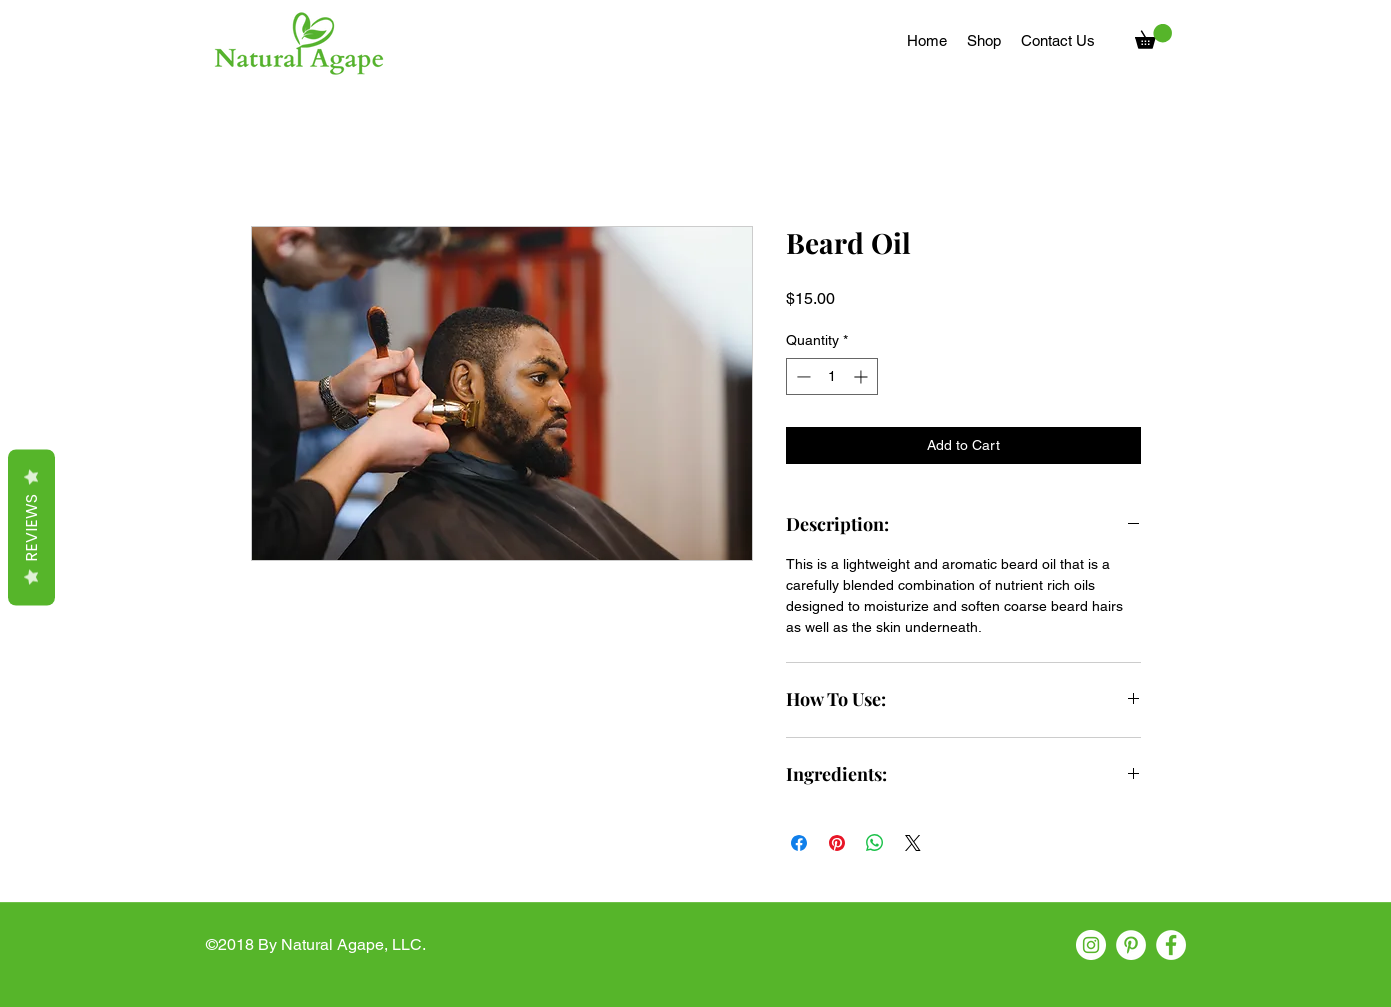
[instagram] (1091, 945)
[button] (1153, 36)
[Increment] (862, 376)
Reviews (31, 527)
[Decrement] (801, 376)
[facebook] (1171, 945)
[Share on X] (913, 843)
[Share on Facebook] (799, 843)
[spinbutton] (832, 376)
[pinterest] (1131, 945)
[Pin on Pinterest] (837, 843)
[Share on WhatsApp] (875, 843)
